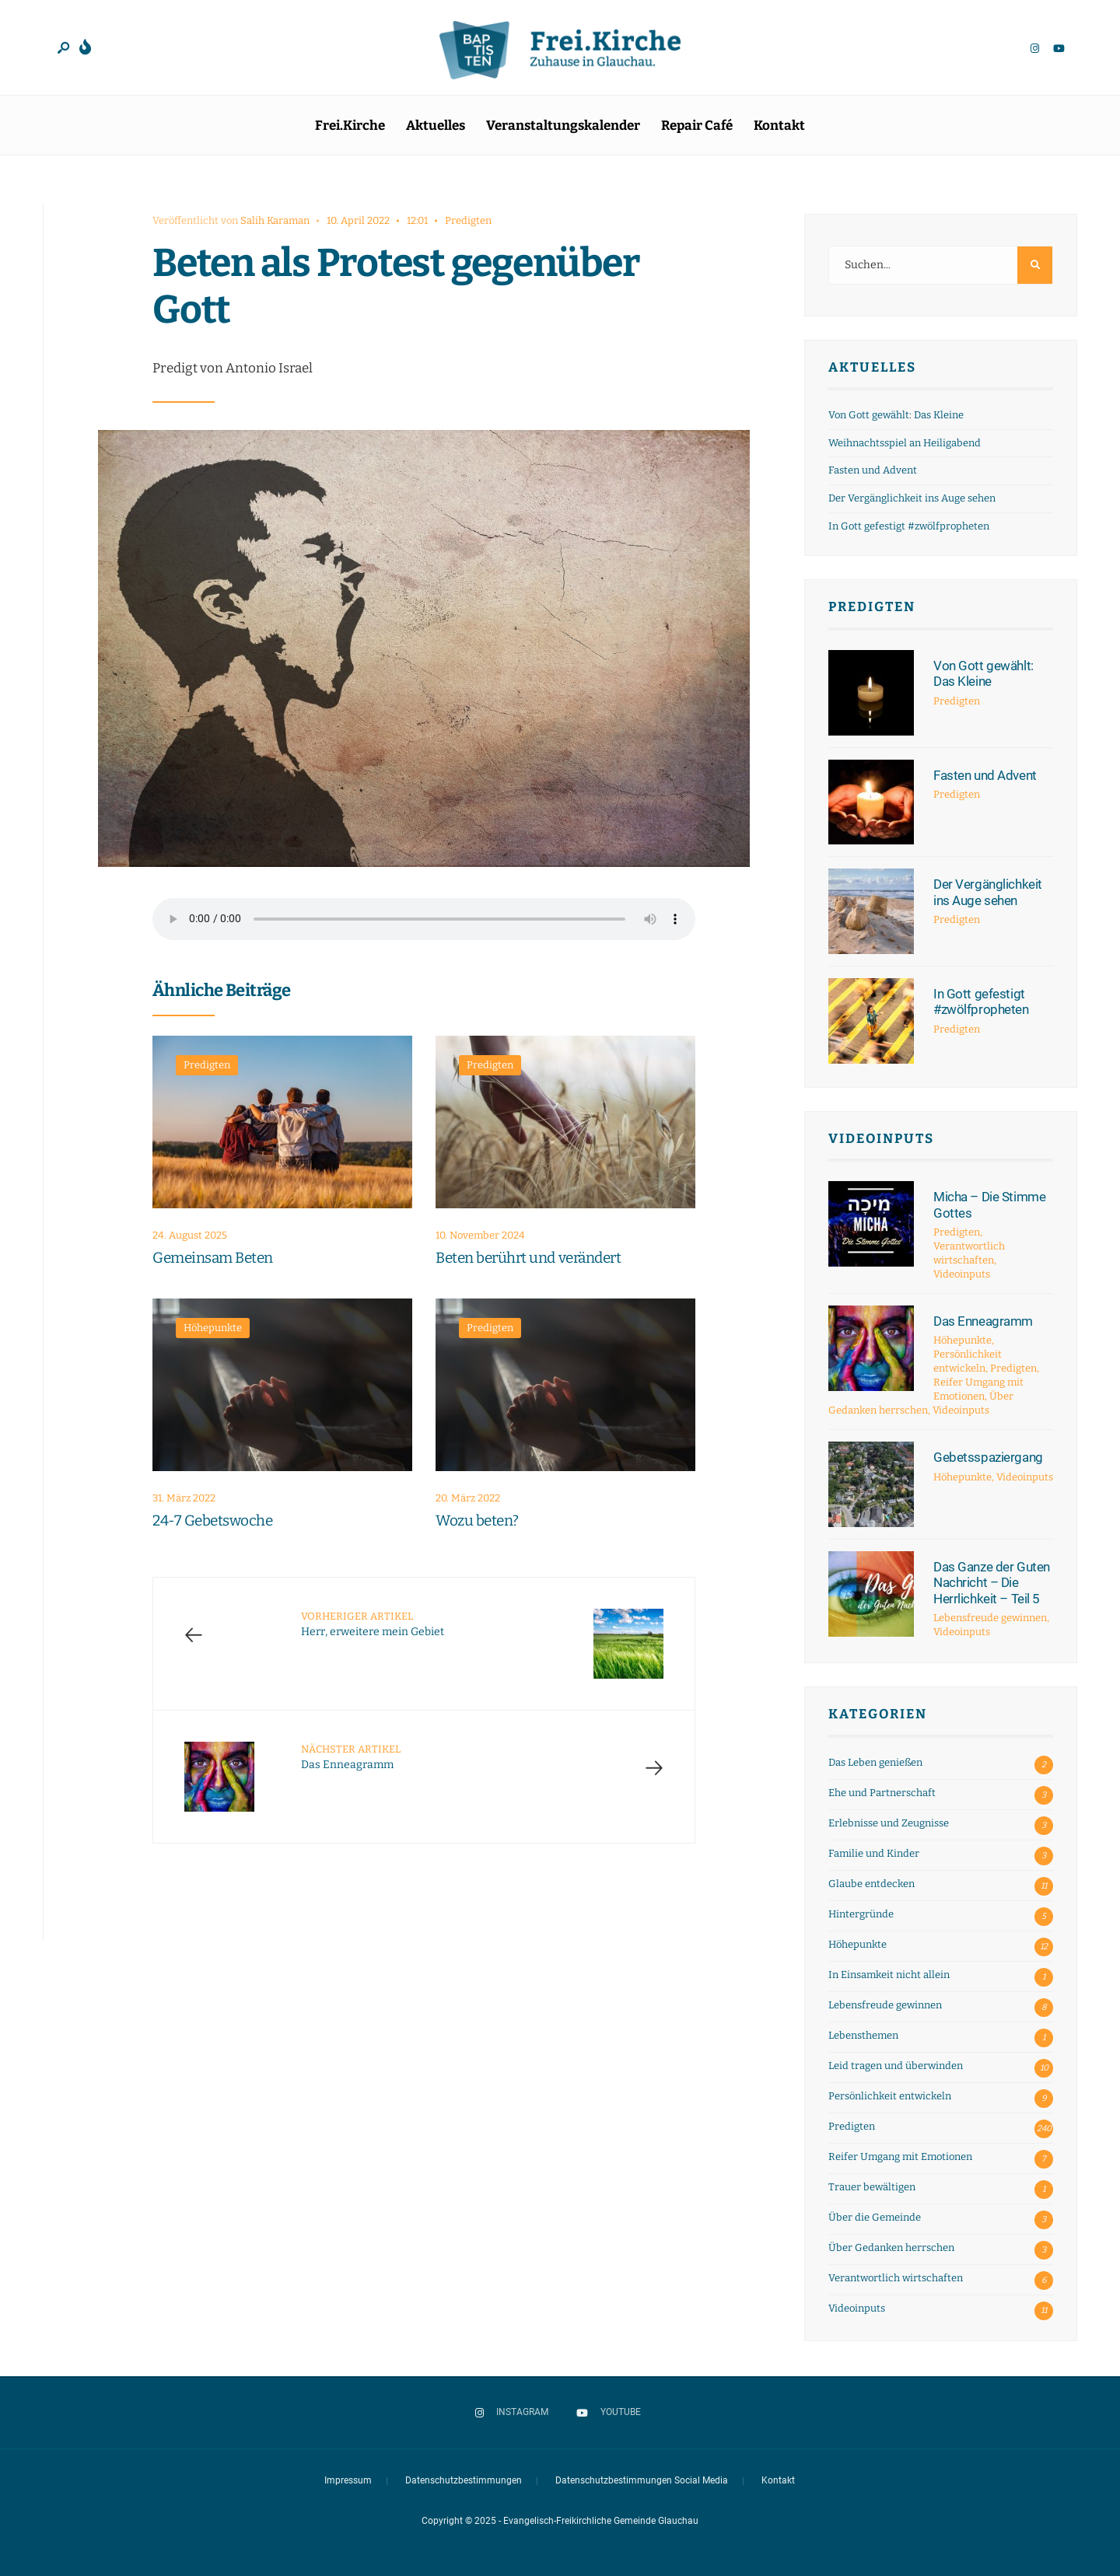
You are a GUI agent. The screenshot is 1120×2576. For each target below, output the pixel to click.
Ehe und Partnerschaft (882, 1792)
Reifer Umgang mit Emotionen (900, 2156)
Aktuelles (435, 125)
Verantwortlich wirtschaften (895, 2278)
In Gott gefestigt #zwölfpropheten (908, 526)
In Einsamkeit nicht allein (889, 1974)
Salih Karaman (275, 220)
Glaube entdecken (871, 1883)
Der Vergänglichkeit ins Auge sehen (912, 498)
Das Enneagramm (351, 1757)
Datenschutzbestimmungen (463, 2480)
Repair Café (697, 125)
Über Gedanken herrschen (891, 2247)
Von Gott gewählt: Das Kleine (896, 415)
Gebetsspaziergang (988, 1457)
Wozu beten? (477, 1521)
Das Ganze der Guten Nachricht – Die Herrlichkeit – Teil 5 (991, 1582)
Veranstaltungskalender (563, 125)
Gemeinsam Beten (212, 1258)
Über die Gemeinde (874, 2217)
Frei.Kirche (350, 125)
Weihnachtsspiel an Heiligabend (904, 443)
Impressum (348, 2480)
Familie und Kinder (873, 1853)
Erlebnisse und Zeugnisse (888, 1823)
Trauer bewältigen (871, 2187)
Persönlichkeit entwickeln (889, 2096)
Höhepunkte (213, 1327)
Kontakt (779, 125)
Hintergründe (861, 1914)
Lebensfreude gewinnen (990, 1618)
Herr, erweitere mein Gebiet (372, 1624)
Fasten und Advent (872, 470)
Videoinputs (881, 1139)
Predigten (468, 220)
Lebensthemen (863, 2035)
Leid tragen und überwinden (895, 2065)
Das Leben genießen (875, 1762)
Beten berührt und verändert (528, 1258)
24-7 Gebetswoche (212, 1521)
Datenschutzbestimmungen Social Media (641, 2480)
